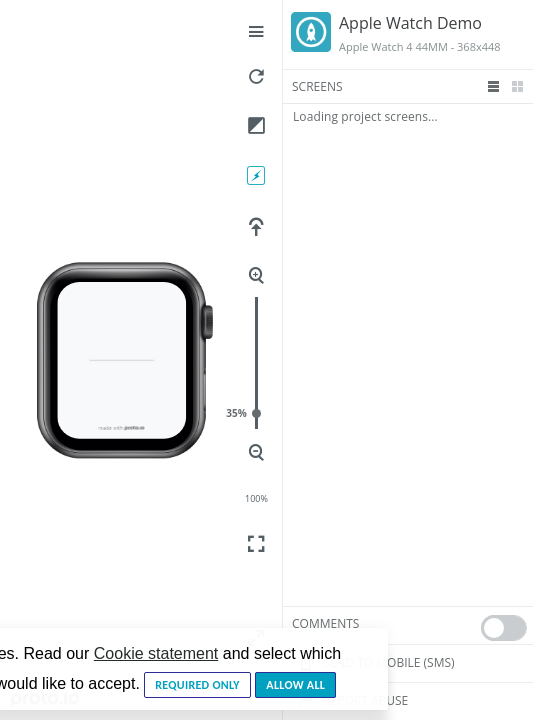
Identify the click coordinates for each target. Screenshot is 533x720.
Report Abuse (350, 701)
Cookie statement (156, 653)
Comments (325, 623)
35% (256, 413)
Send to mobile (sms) (373, 663)
